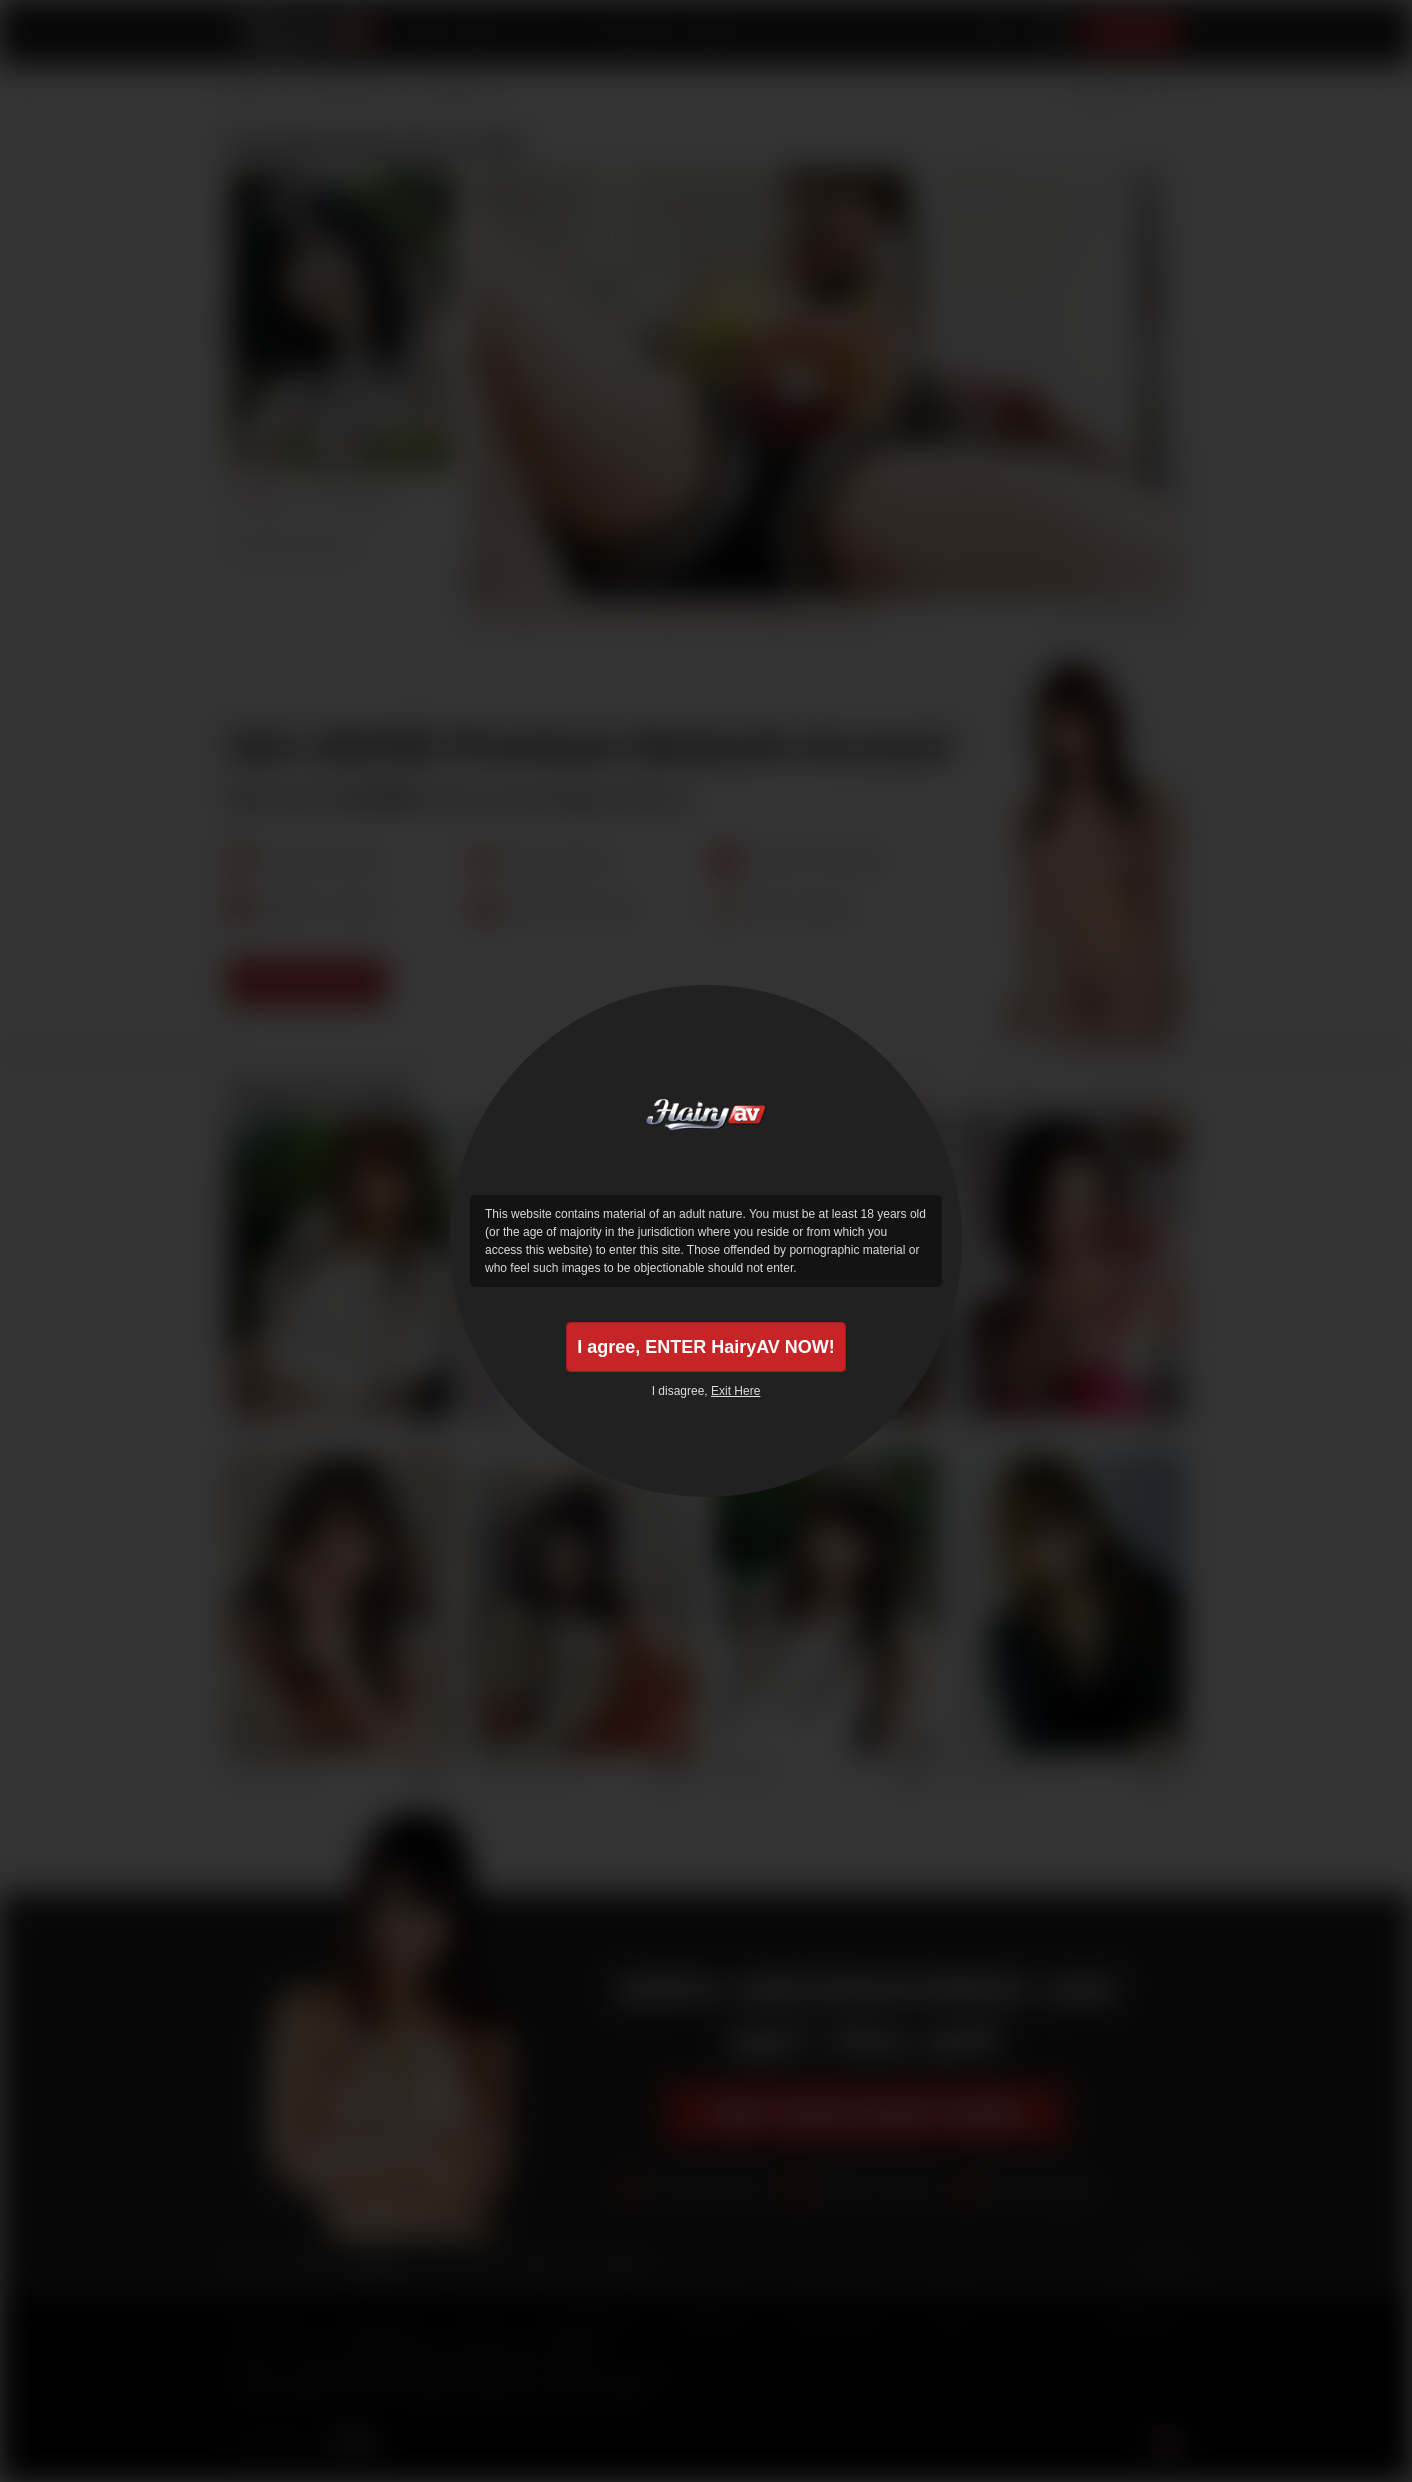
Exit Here (735, 1391)
